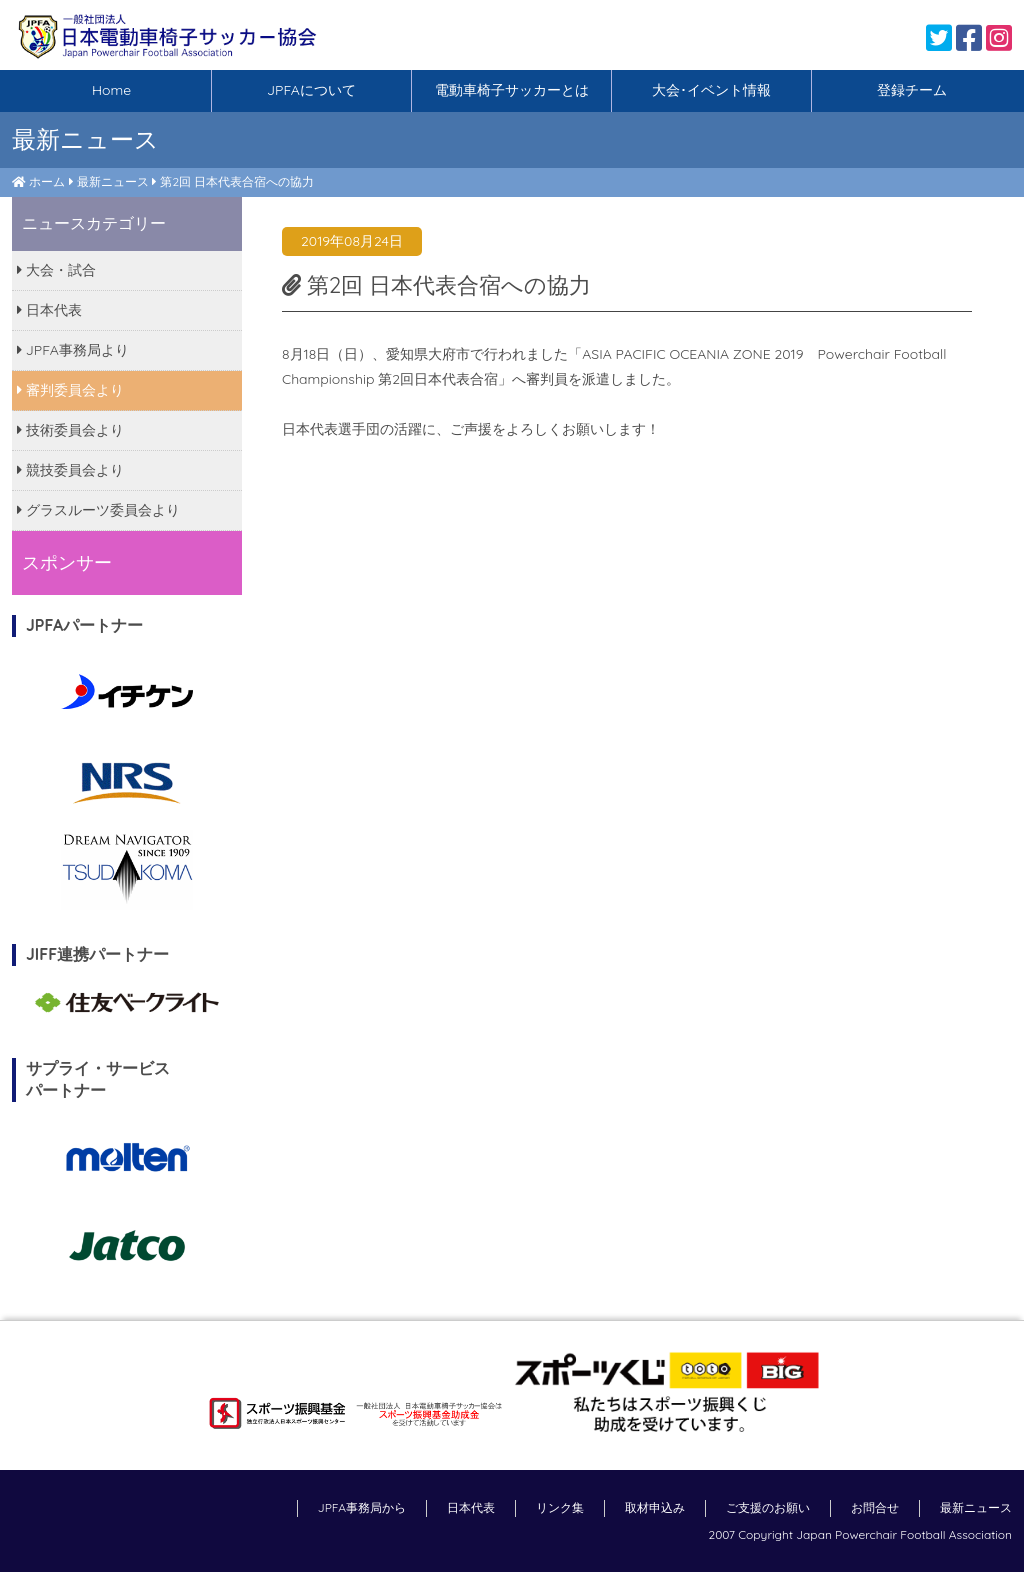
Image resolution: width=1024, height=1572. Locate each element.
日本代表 (49, 310)
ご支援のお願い (768, 1507)
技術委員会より (70, 430)
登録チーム (912, 90)
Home (111, 90)
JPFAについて (311, 90)
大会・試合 (56, 270)
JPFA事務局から (362, 1507)
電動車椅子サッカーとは (512, 90)
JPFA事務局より (73, 350)
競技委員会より (70, 470)
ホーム (47, 181)
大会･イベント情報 (711, 90)
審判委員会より (70, 390)
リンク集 (560, 1507)
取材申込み (655, 1507)
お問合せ (875, 1507)
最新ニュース (113, 181)
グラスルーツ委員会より (98, 510)
